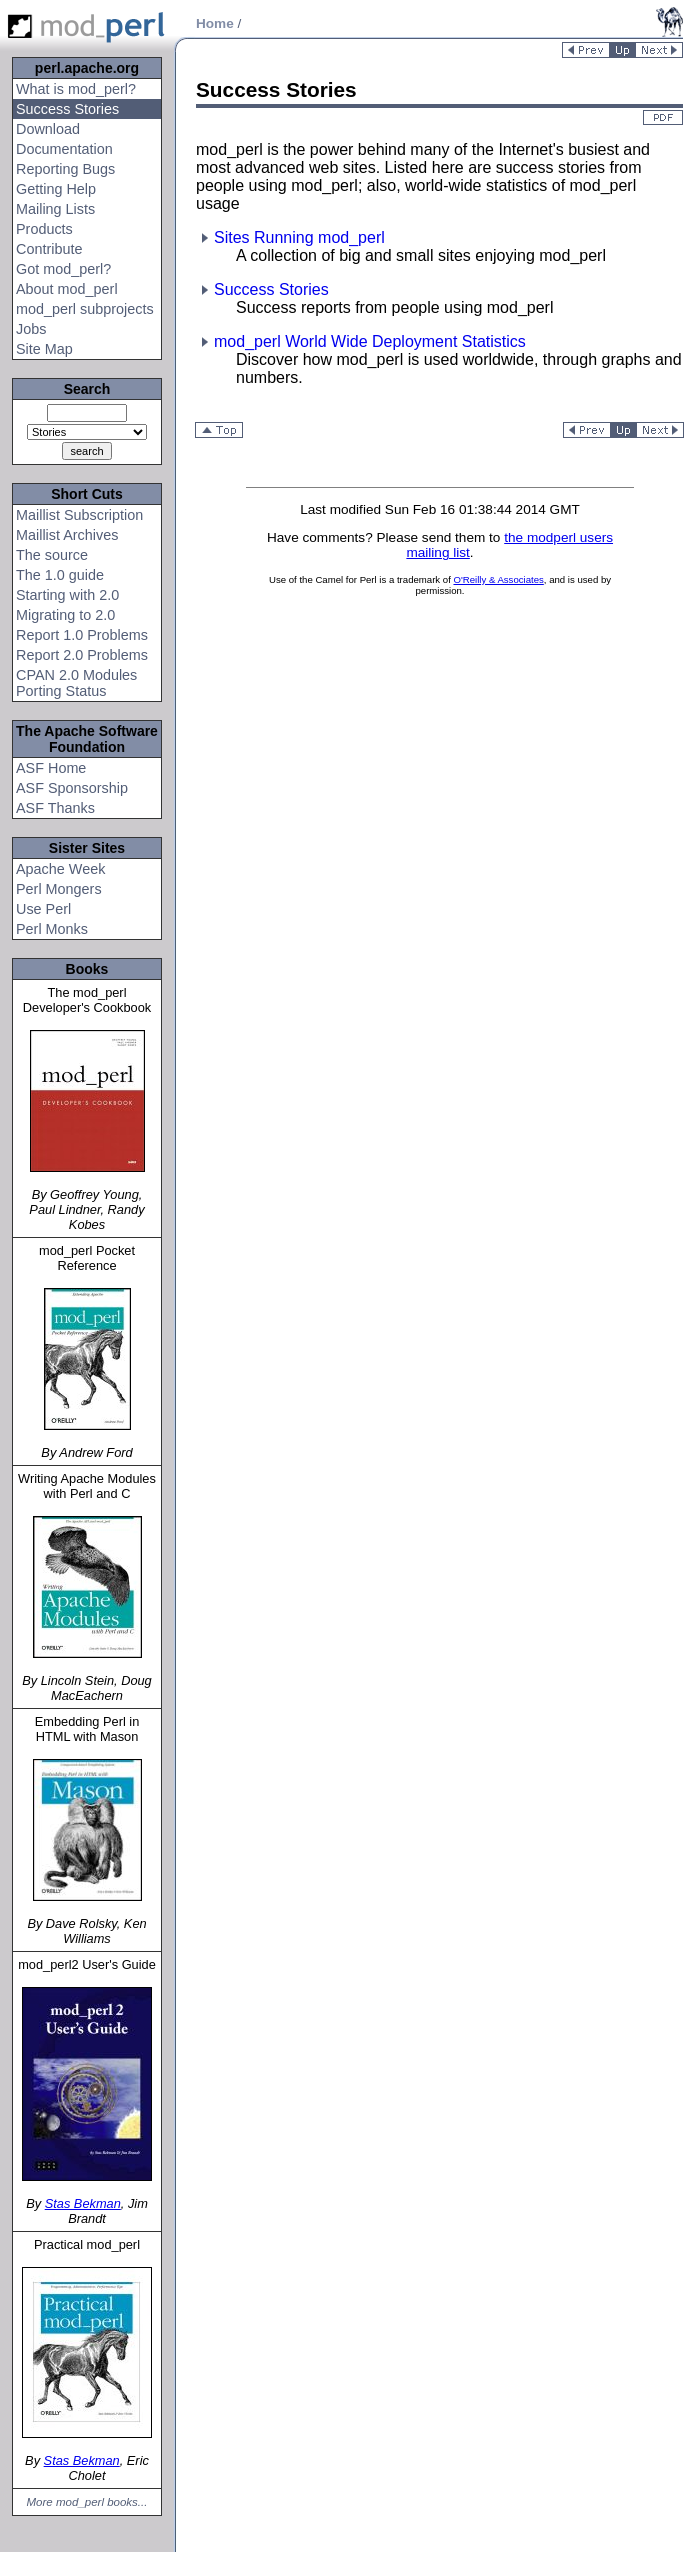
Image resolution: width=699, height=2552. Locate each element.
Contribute (49, 249)
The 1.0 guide (60, 575)
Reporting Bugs (65, 169)
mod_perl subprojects (85, 309)
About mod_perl (67, 289)
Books (87, 969)
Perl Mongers (59, 889)
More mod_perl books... (87, 2502)
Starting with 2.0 (67, 595)
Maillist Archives (67, 535)
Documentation (64, 149)
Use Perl (43, 909)
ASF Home (51, 768)
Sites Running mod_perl (290, 237)
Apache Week (60, 869)
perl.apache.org (87, 68)
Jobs (31, 329)
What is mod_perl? (76, 89)
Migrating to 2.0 (65, 615)
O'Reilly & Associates (498, 579)
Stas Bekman (83, 2203)
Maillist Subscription (79, 515)
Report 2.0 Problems (82, 655)
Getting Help (56, 189)
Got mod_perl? (63, 269)
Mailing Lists (55, 209)
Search (87, 389)
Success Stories (67, 109)
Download (48, 129)
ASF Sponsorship (72, 788)
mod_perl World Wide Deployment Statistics (361, 341)
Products (44, 229)
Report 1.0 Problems (82, 635)
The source (52, 555)
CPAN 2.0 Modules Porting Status (76, 683)
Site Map (44, 349)
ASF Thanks (55, 808)
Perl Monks (52, 929)
